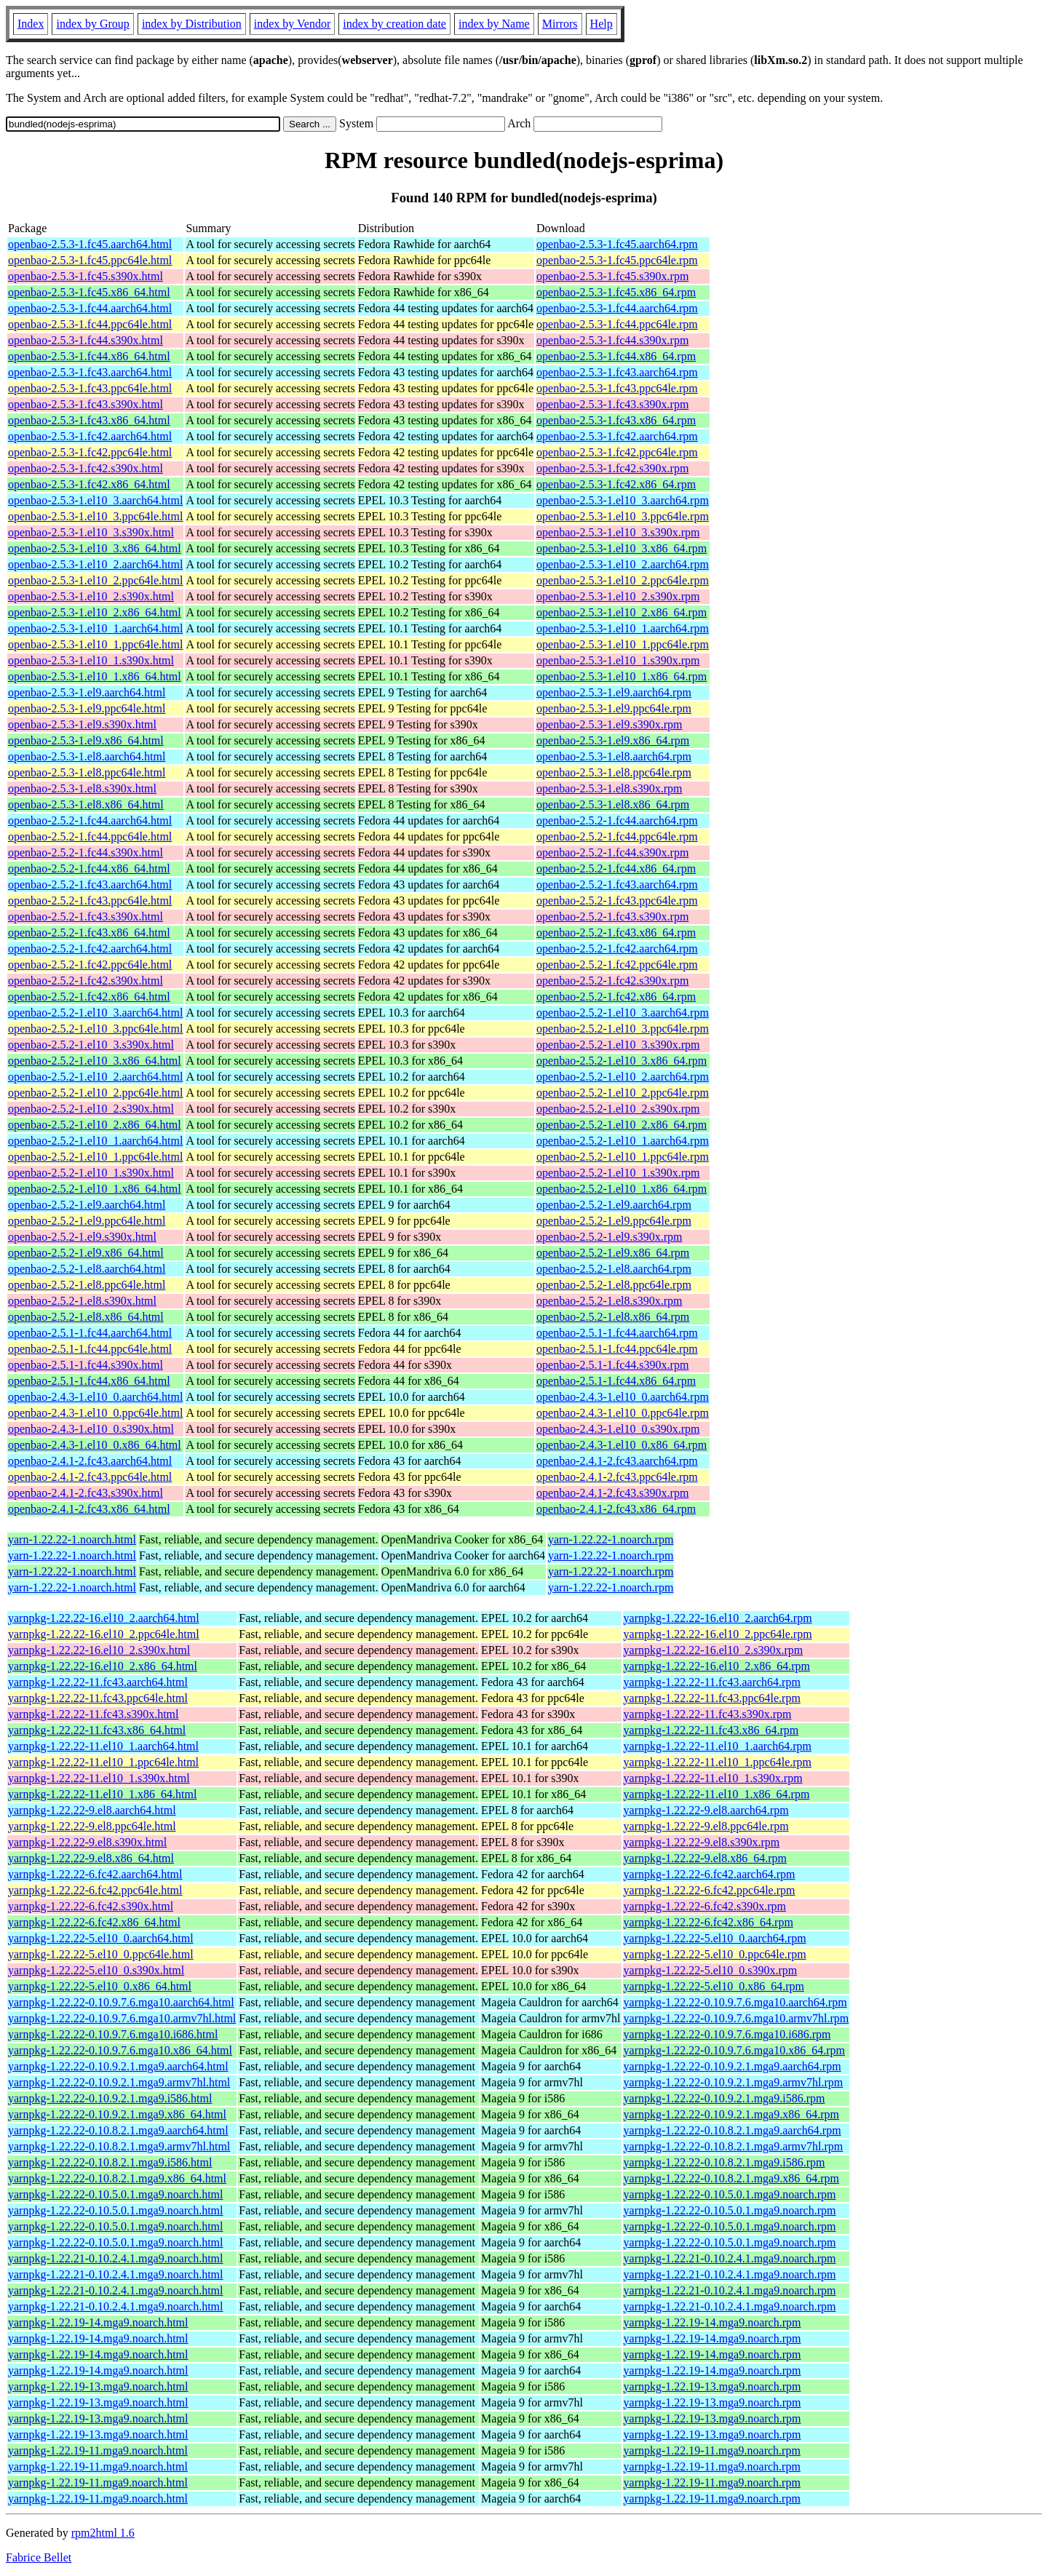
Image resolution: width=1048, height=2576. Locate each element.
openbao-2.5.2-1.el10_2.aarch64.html (95, 1076)
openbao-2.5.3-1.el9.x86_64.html (86, 740)
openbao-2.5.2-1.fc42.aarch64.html (90, 948)
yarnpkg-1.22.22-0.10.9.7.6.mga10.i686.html (113, 2034)
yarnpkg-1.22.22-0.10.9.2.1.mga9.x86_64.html (117, 2114)
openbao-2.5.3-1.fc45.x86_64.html (89, 292)
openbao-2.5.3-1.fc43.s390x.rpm (612, 404)
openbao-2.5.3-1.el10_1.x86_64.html (94, 676)
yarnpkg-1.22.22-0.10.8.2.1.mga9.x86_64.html (117, 2178)
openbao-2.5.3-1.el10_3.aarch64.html (95, 500)
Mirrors (560, 23)
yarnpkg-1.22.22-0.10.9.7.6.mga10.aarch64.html (121, 2002)
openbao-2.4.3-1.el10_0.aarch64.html (95, 1397)
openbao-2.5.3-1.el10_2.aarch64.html (95, 564)
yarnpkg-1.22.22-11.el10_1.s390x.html (99, 1778)
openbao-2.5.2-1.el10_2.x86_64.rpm (621, 1124)
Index (30, 23)
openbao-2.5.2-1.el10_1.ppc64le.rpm (622, 1156)
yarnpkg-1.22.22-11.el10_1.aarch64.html (103, 1746)
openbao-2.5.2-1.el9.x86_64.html (86, 1253)
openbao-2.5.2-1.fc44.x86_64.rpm (616, 868)
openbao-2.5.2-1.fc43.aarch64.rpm (617, 884)
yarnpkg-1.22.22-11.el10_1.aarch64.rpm (717, 1746)
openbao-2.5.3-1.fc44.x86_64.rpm (616, 356)
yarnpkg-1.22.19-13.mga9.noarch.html (98, 2386)
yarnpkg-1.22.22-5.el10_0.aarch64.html (101, 1938)
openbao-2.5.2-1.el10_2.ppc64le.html (95, 1092)
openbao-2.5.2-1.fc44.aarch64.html (90, 820)
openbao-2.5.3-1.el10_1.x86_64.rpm (621, 676)
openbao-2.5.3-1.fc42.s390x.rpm (612, 468)
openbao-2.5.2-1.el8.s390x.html (82, 1301)
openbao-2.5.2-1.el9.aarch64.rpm (613, 1204)
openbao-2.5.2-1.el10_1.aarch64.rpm (622, 1140)
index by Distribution (192, 23)
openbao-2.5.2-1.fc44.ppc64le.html (90, 836)
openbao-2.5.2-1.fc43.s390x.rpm (612, 916)
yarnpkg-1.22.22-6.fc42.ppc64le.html (95, 1890)
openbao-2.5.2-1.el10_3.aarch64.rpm (622, 1012)
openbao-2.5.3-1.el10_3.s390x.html (91, 532)
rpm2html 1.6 (103, 2533)
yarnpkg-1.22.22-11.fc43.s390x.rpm (708, 1714)
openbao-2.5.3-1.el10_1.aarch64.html (95, 628)
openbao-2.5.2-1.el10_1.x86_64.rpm (621, 1188)
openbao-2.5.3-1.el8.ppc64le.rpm (613, 772)
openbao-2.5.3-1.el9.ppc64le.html (86, 708)
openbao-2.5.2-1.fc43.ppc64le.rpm (617, 900)
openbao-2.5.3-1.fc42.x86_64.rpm (616, 484)
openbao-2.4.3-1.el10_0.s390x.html (91, 1429)
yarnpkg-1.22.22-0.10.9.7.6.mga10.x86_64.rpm (734, 2050)
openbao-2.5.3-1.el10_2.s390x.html (91, 596)
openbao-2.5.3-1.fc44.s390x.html (85, 340)
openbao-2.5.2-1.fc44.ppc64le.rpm (617, 836)
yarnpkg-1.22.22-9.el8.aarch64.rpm (706, 1810)
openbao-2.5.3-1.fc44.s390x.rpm (612, 340)
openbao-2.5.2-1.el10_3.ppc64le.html (95, 1028)
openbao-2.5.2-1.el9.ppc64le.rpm (613, 1221)
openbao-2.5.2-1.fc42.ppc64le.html (90, 964)
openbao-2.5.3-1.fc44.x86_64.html (89, 356)
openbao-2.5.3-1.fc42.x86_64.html (89, 484)
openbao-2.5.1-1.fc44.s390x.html (85, 1365)
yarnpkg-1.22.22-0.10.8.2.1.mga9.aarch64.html (118, 2130)
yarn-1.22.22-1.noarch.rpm (610, 1539)
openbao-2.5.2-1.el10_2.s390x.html (91, 1108)
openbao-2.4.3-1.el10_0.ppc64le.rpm (622, 1413)
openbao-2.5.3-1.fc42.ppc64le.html (90, 452)
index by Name (494, 23)
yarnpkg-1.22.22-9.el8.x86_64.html (91, 1858)
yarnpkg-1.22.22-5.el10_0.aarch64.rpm (715, 1938)
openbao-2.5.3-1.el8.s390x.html (82, 788)
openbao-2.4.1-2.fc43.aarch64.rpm (617, 1461)
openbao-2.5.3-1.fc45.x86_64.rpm (616, 292)
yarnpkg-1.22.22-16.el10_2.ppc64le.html (103, 1634)
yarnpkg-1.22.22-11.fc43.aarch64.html (98, 1682)
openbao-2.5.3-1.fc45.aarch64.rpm (617, 244)
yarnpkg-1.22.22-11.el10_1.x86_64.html (102, 1794)
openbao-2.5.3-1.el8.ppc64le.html (86, 772)
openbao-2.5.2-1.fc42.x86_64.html (89, 996)
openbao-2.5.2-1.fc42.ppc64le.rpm (617, 964)
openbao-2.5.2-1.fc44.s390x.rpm (612, 852)
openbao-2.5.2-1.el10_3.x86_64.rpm (621, 1060)
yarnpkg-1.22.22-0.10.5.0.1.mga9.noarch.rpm (730, 2194)
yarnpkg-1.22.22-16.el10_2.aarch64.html (103, 1618)
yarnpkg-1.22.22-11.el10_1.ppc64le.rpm (717, 1762)
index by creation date (394, 23)
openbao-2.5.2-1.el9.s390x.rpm (609, 1237)
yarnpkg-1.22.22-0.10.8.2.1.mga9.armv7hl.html (119, 2146)
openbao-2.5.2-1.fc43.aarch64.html (90, 884)
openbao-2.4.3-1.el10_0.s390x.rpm (617, 1429)
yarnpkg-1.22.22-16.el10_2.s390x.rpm (713, 1650)
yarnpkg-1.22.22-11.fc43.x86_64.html (97, 1730)
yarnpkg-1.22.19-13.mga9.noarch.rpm (712, 2386)
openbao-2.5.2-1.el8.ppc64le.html (86, 1285)
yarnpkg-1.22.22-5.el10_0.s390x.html (96, 1970)
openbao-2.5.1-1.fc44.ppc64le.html (90, 1349)
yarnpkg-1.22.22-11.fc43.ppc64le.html (98, 1698)
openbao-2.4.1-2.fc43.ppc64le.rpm (617, 1477)
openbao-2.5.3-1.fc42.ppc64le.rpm (617, 452)
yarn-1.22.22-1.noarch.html (72, 1539)
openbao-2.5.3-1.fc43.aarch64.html (90, 372)
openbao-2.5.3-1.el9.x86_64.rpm (612, 740)
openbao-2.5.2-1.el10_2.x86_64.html (94, 1124)
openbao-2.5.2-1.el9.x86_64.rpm (612, 1253)
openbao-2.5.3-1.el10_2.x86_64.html (94, 612)
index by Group (92, 23)
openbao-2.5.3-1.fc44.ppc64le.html (90, 324)
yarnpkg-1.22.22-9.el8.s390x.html (87, 1842)
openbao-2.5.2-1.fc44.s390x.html (85, 852)
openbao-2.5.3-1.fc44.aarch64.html (90, 308)
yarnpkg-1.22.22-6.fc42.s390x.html (90, 1906)
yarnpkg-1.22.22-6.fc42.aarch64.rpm (709, 1874)
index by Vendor (292, 23)
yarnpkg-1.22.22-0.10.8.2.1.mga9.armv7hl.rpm (733, 2146)
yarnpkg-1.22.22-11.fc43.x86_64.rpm (711, 1730)
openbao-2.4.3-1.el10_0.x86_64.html (94, 1445)
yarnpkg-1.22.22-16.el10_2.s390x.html (99, 1650)
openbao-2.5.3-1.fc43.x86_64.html (89, 420)
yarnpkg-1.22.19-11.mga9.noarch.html (98, 2450)
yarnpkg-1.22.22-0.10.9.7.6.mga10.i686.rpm (727, 2034)
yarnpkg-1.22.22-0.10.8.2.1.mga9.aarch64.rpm (732, 2130)
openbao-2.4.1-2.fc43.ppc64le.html (90, 1477)
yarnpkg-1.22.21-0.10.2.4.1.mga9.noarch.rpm (730, 2258)
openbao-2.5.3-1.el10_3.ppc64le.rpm (622, 516)
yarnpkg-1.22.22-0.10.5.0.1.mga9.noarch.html (115, 2194)
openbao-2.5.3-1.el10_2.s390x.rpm (617, 596)
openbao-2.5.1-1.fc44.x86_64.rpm (616, 1381)
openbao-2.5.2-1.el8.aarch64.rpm (613, 1269)
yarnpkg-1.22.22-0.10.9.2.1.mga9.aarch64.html (118, 2066)
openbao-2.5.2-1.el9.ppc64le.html (86, 1221)
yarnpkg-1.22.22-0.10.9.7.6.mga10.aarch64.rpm (735, 2002)
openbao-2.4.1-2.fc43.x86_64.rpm (616, 1509)
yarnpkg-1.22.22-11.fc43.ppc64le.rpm (712, 1698)
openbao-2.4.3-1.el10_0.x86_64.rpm (621, 1445)
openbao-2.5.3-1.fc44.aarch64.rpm (617, 308)
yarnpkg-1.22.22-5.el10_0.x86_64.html (99, 1986)
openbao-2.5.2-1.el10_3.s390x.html (91, 1044)
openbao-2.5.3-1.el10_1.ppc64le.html (95, 644)
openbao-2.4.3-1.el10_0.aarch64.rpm (622, 1397)
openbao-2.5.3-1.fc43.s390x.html (85, 404)
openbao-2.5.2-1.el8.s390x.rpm (609, 1301)
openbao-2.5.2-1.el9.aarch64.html (86, 1204)
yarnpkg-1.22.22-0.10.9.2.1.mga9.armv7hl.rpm (733, 2082)
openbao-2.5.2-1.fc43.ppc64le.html (90, 900)
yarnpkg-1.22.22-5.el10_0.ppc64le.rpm (715, 1954)
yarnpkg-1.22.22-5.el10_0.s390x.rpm (711, 1970)
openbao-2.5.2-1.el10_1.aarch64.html (95, 1140)
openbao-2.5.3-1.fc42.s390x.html (85, 468)
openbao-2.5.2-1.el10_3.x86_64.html (94, 1060)
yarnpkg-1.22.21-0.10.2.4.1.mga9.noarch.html (115, 2258)
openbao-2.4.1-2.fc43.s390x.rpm (612, 1493)
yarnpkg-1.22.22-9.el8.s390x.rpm (702, 1842)
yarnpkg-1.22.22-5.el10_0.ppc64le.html (101, 1954)
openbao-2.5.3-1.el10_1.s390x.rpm (617, 660)
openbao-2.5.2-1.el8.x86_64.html (86, 1317)
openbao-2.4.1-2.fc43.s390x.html (85, 1493)
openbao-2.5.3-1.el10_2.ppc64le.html (95, 580)
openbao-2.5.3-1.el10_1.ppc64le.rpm (622, 644)
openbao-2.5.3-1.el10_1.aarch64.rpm (622, 628)
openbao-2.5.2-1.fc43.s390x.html (85, 916)
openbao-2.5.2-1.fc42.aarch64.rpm (617, 948)
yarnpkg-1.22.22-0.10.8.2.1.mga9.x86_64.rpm (731, 2178)
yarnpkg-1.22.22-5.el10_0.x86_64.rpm (714, 1986)
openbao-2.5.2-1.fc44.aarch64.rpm (617, 820)
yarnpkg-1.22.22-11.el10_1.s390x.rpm (713, 1778)
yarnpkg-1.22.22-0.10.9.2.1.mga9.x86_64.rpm (731, 2114)
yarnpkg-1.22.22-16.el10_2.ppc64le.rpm (718, 1634)
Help (601, 23)
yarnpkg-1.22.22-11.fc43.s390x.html (93, 1714)
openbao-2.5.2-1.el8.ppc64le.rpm (613, 1285)
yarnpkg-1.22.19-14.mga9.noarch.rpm (712, 2322)
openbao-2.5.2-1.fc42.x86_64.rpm (616, 996)
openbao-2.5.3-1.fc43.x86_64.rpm (616, 420)
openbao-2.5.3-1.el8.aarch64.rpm (613, 756)
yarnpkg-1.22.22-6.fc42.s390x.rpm (705, 1906)
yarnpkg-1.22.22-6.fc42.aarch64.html (95, 1874)
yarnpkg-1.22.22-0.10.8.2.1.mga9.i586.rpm (724, 2162)
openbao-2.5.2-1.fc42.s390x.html (85, 980)
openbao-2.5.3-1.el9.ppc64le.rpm (613, 708)
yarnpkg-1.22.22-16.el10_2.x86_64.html (102, 1666)
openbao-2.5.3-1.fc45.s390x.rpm (612, 276)
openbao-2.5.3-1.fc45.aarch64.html (90, 244)
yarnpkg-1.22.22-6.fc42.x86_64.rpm (708, 1922)
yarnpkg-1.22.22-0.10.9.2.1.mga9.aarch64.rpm (732, 2066)
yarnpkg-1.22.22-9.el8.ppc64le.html (92, 1826)
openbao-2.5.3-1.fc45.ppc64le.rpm (617, 260)
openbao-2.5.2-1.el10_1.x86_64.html (94, 1188)
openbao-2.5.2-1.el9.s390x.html (82, 1237)
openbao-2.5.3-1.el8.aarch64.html (86, 756)
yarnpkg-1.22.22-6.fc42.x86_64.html (94, 1922)
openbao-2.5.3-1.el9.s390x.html (82, 724)
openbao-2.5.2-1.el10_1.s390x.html (91, 1172)
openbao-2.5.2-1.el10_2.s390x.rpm (617, 1108)
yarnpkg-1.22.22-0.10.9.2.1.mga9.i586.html (110, 2098)
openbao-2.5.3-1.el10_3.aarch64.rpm (622, 500)
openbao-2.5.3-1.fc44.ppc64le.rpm (617, 324)
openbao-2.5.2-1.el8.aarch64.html (86, 1269)
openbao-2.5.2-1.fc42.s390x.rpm (612, 980)
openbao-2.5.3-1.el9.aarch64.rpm (613, 692)
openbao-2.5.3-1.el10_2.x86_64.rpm (621, 612)
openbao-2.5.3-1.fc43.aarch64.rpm (617, 372)
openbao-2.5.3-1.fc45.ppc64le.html (90, 260)
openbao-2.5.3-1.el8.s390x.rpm (609, 788)
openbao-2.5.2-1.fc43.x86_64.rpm (616, 932)
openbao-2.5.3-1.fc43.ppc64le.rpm (617, 388)
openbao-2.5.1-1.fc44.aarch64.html (90, 1333)
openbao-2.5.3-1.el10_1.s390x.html (91, 660)
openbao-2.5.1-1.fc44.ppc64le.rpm (617, 1349)
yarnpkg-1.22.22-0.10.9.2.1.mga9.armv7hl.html (119, 2082)
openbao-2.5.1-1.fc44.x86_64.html (89, 1381)
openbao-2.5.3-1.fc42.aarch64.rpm (617, 436)
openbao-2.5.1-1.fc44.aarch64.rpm (617, 1333)
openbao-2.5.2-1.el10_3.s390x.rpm (617, 1044)
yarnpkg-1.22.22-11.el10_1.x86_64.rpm (717, 1794)
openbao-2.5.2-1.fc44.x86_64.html (89, 868)
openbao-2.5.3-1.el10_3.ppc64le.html (95, 516)
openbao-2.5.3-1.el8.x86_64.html (86, 804)
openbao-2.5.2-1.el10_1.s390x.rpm (617, 1172)
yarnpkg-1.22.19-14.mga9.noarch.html (98, 2322)
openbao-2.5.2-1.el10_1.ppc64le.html (95, 1156)
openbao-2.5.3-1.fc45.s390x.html (85, 276)
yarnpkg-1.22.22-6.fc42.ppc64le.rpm (709, 1890)
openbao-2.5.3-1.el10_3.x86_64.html (94, 548)
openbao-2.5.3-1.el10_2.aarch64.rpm (622, 564)
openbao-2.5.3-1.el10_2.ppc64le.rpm (622, 580)
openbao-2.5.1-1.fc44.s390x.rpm (612, 1365)
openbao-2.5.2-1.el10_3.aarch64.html (95, 1012)
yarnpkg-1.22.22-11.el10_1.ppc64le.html (103, 1762)
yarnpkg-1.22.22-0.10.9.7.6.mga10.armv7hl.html (122, 2018)
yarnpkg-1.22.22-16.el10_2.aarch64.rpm (718, 1618)
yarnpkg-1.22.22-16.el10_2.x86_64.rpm (717, 1666)
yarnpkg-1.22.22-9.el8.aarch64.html (92, 1810)
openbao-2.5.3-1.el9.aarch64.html (86, 692)
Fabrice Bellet (38, 2557)
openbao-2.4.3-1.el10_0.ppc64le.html (95, 1413)
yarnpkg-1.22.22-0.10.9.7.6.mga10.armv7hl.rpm (736, 2018)
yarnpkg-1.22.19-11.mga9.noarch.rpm (712, 2450)
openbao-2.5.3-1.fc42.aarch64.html (90, 436)
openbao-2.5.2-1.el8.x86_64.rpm (612, 1317)
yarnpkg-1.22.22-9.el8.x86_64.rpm (705, 1858)
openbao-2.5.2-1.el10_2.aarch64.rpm (622, 1076)
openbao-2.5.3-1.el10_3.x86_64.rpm (621, 548)
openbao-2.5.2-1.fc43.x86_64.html (89, 932)
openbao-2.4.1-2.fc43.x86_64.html (89, 1509)
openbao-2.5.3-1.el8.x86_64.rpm (612, 804)
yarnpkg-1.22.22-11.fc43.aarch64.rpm (712, 1682)
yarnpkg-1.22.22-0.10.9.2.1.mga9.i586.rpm (724, 2098)
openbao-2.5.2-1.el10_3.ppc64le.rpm (622, 1028)
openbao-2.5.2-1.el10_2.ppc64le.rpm (622, 1092)
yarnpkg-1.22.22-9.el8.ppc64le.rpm (706, 1826)
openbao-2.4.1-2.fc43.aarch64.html (90, 1461)
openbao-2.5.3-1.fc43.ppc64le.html (90, 388)
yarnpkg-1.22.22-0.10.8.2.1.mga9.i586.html (110, 2162)
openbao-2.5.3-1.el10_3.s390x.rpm (617, 532)
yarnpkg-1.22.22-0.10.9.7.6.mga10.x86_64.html (120, 2050)
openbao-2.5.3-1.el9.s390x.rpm (609, 724)
